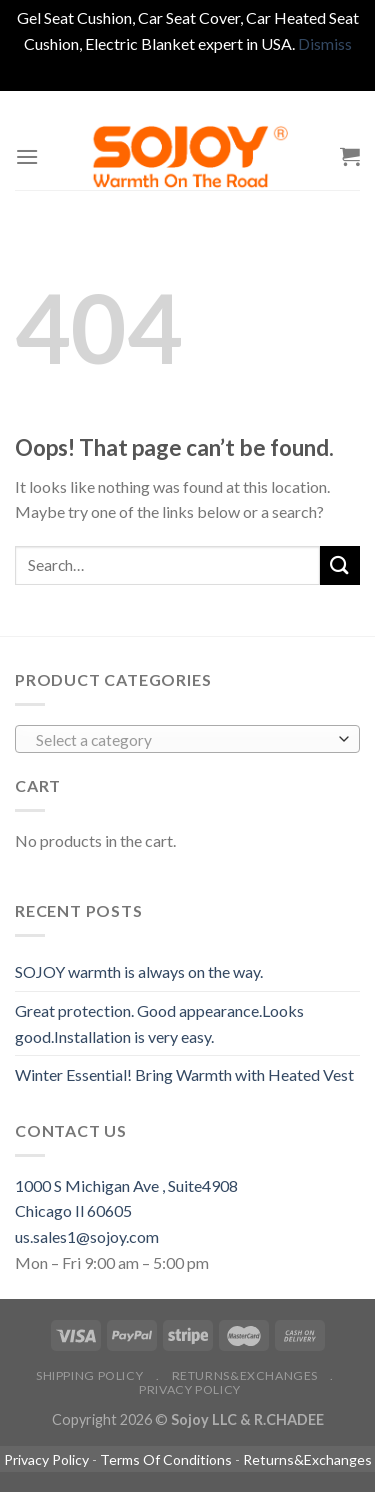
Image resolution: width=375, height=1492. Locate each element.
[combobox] (187, 739)
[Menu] (27, 156)
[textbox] (183, 740)
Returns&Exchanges (245, 1375)
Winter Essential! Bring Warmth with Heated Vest (184, 1074)
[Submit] (340, 565)
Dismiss (325, 43)
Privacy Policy (190, 1389)
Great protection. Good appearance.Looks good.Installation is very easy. (159, 1023)
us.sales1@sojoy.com (87, 1236)
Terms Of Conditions (166, 1459)
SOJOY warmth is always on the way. (139, 971)
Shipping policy (89, 1375)
